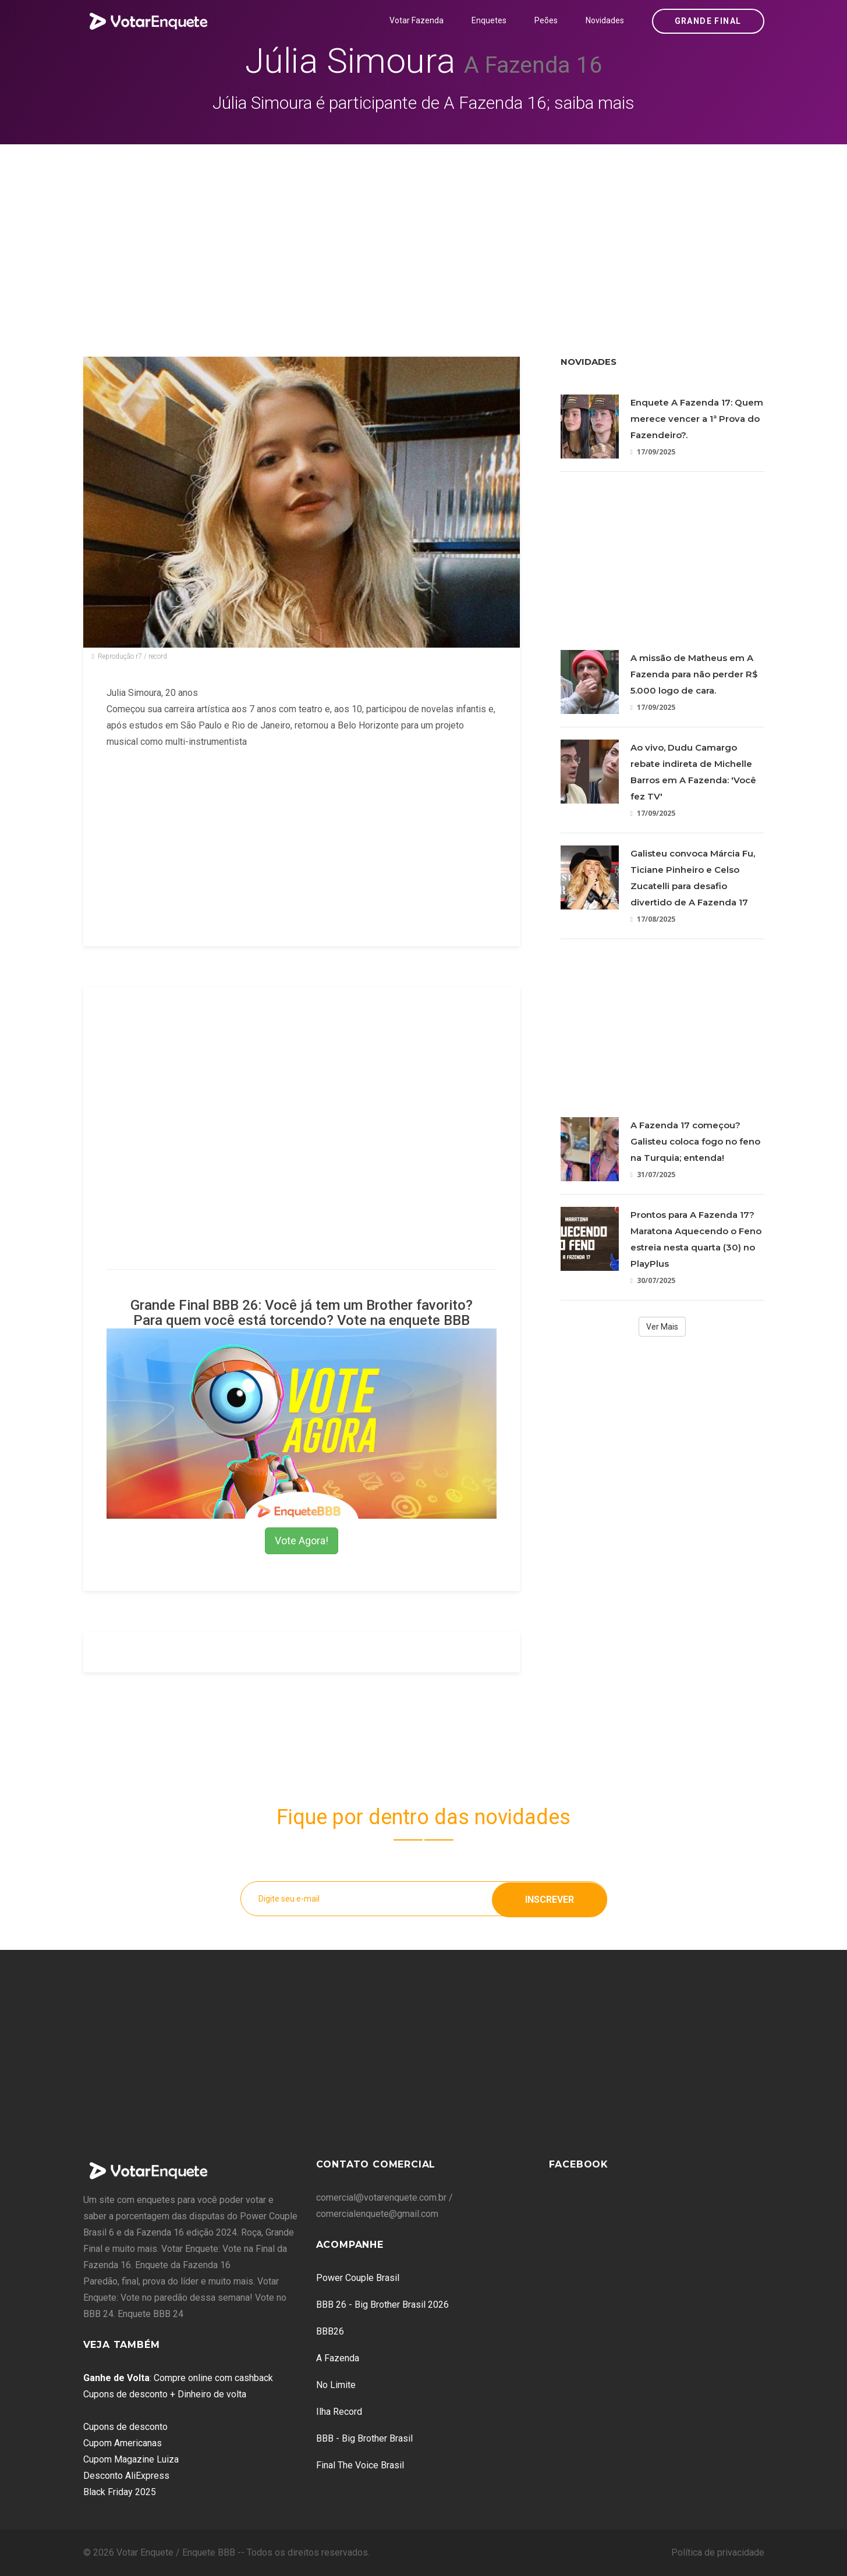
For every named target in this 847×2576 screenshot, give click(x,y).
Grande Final (708, 21)
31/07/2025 (652, 1174)
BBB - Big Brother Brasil (364, 2438)
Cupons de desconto (125, 2426)
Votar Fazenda (416, 20)
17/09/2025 (652, 452)
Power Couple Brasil (357, 2277)
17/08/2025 (652, 919)
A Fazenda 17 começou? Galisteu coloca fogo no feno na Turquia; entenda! (695, 1141)
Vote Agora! (301, 1540)
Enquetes (489, 20)
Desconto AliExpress (126, 2475)
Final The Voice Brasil (360, 2465)
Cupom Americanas (122, 2443)
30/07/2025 (652, 1280)
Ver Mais (662, 1326)
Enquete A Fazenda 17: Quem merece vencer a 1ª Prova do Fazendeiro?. (696, 418)
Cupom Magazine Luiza (131, 2459)
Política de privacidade (717, 2552)
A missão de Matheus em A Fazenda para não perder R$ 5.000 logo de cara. (694, 674)
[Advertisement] (424, 231)
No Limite (336, 2384)
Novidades (605, 20)
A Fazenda (337, 2358)
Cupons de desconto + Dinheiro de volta (164, 2394)
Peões (546, 20)
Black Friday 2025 (119, 2491)
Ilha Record (339, 2411)
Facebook (578, 2164)
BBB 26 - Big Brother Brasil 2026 (382, 2304)
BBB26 (330, 2331)
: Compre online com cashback (178, 2377)
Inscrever (549, 1898)
